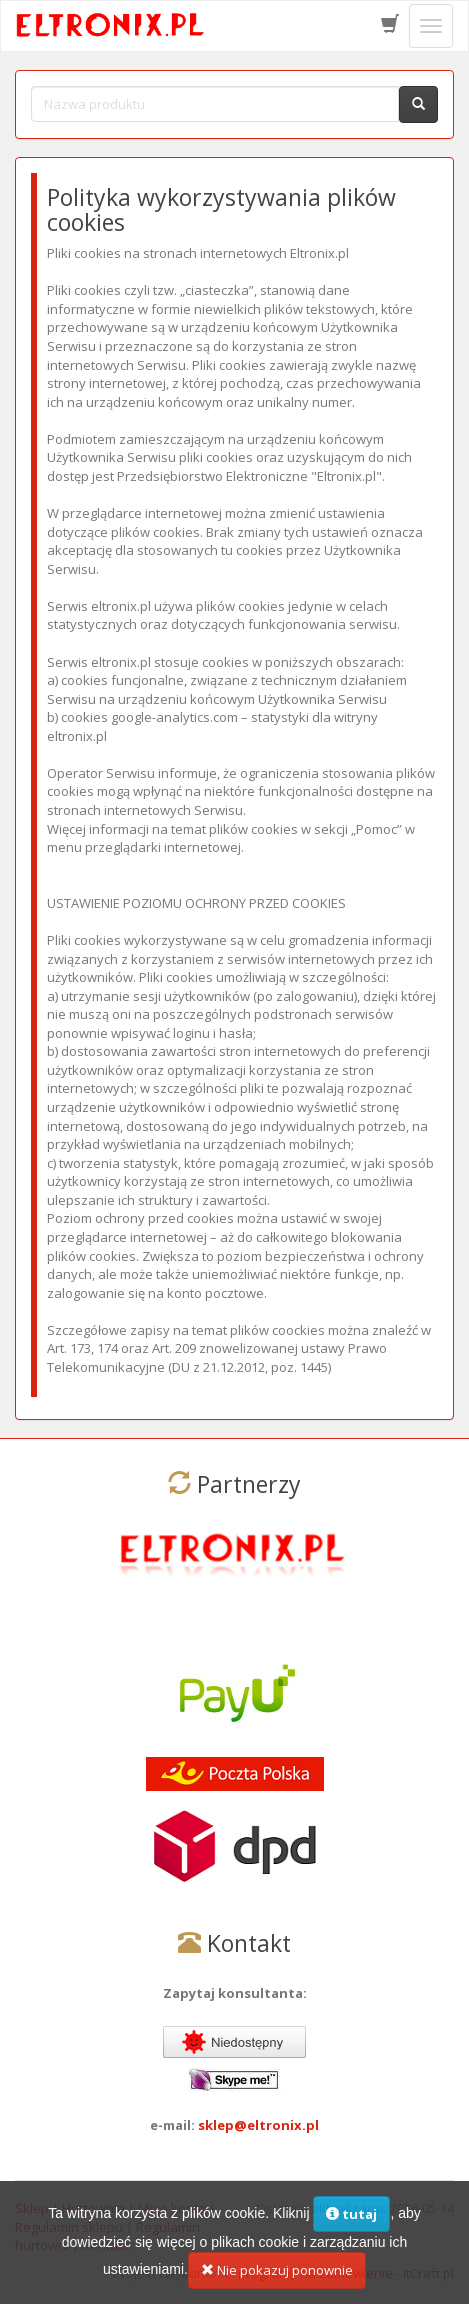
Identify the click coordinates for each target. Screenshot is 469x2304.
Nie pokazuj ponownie (277, 2282)
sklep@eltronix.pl (258, 2125)
